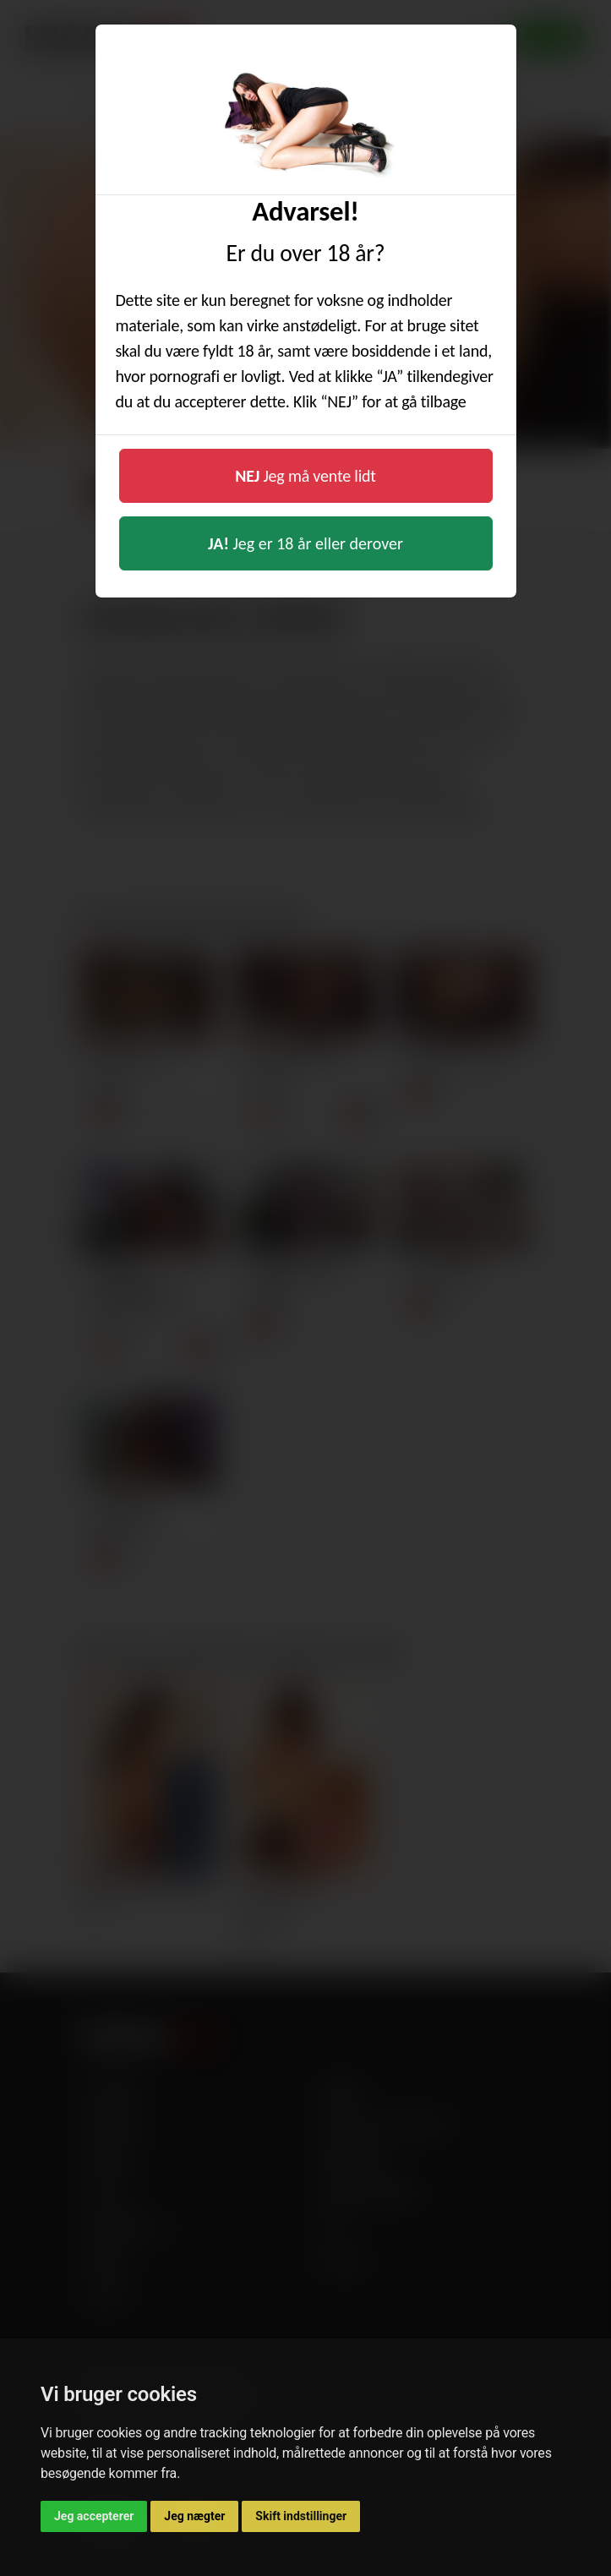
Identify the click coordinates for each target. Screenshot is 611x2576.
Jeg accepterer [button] (94, 2516)
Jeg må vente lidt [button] (305, 476)
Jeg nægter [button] (194, 2516)
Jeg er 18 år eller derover (305, 543)
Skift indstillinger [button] (300, 2516)
